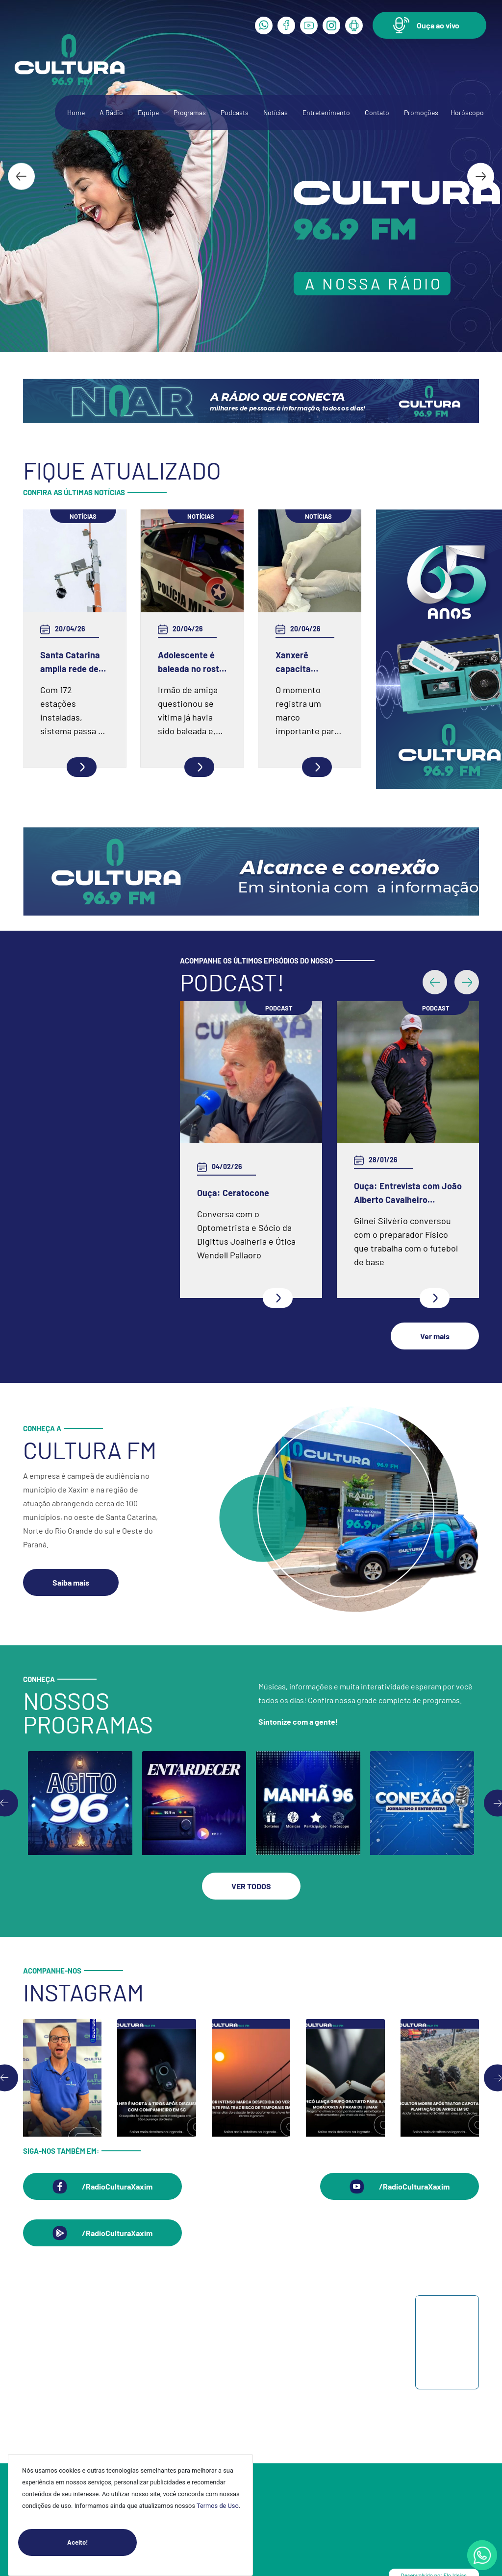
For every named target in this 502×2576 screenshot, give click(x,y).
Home (76, 112)
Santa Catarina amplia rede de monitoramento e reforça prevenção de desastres (74, 662)
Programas (190, 112)
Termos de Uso (218, 2505)
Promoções (421, 112)
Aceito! (102, 2542)
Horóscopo (467, 112)
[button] (429, 25)
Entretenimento (326, 112)
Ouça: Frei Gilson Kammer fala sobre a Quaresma (403, 1121)
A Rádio (111, 112)
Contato (377, 112)
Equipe (148, 112)
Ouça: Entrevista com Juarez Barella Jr (238, 1192)
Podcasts (235, 112)
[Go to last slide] (21, 176)
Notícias (275, 112)
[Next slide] (480, 176)
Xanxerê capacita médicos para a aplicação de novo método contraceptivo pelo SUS (306, 662)
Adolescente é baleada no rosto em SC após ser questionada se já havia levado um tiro (191, 662)
